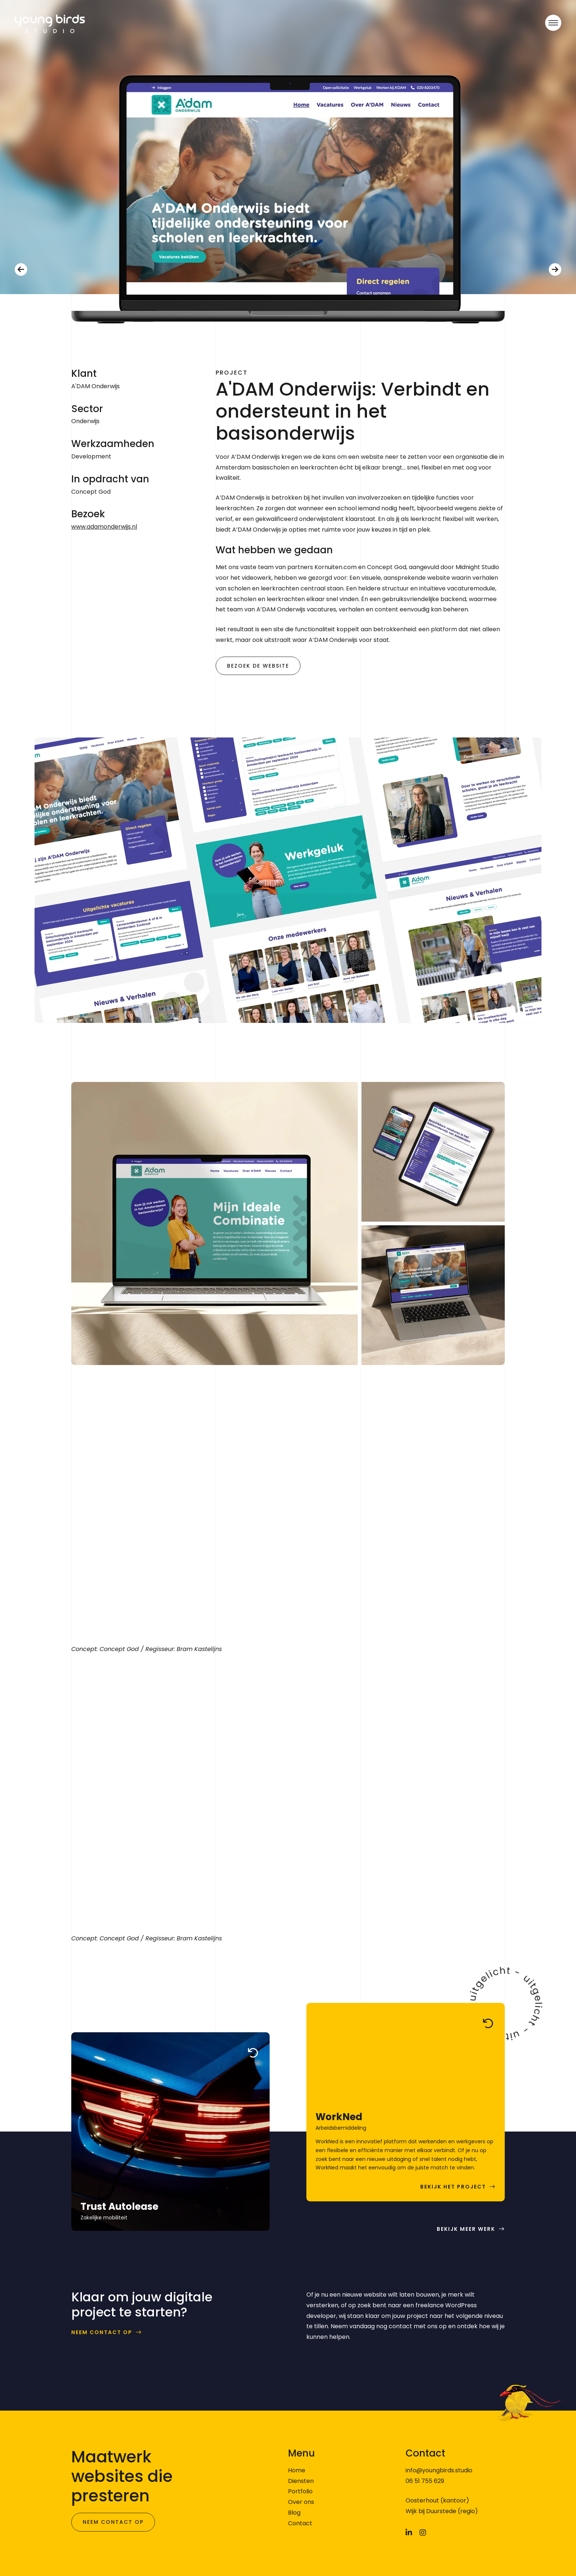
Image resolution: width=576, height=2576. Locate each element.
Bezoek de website (258, 665)
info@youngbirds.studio (439, 2470)
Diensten (301, 2481)
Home (296, 2470)
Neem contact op (101, 2332)
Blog (294, 2512)
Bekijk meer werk (466, 2229)
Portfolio (300, 2491)
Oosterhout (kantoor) (437, 2500)
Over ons (301, 2502)
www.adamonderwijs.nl (104, 526)
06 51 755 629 (425, 2481)
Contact (300, 2523)
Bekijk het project (453, 2186)
